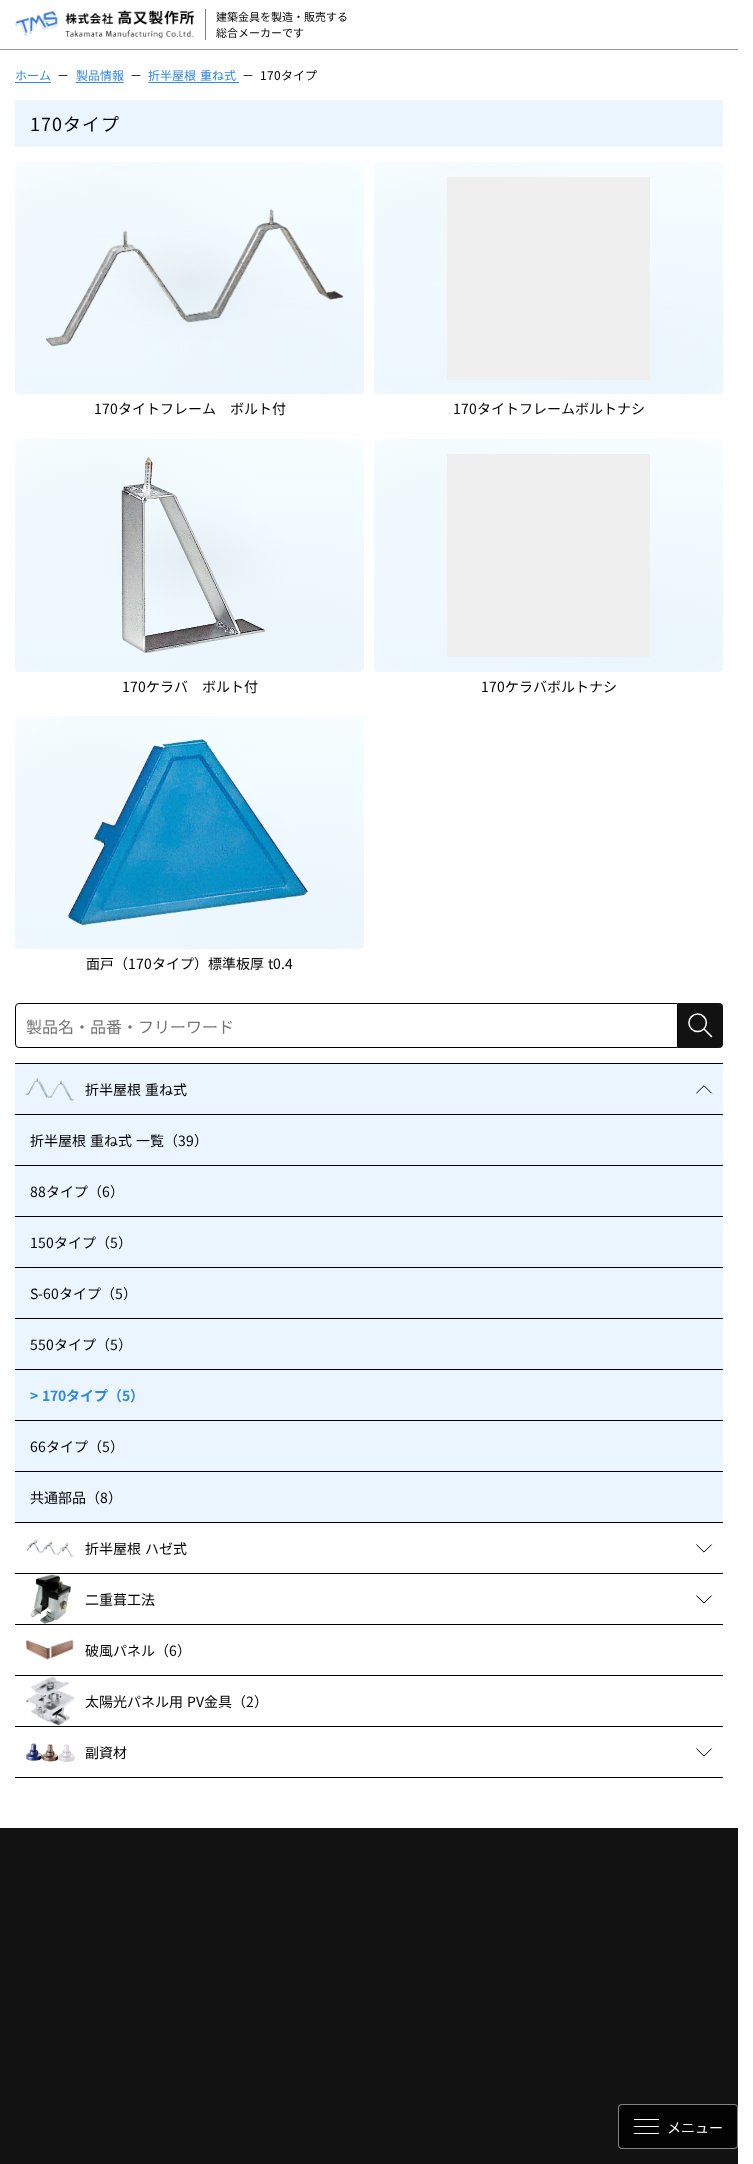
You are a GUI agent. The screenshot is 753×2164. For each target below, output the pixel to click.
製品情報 (100, 74)
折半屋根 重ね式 (193, 74)
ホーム (33, 74)
